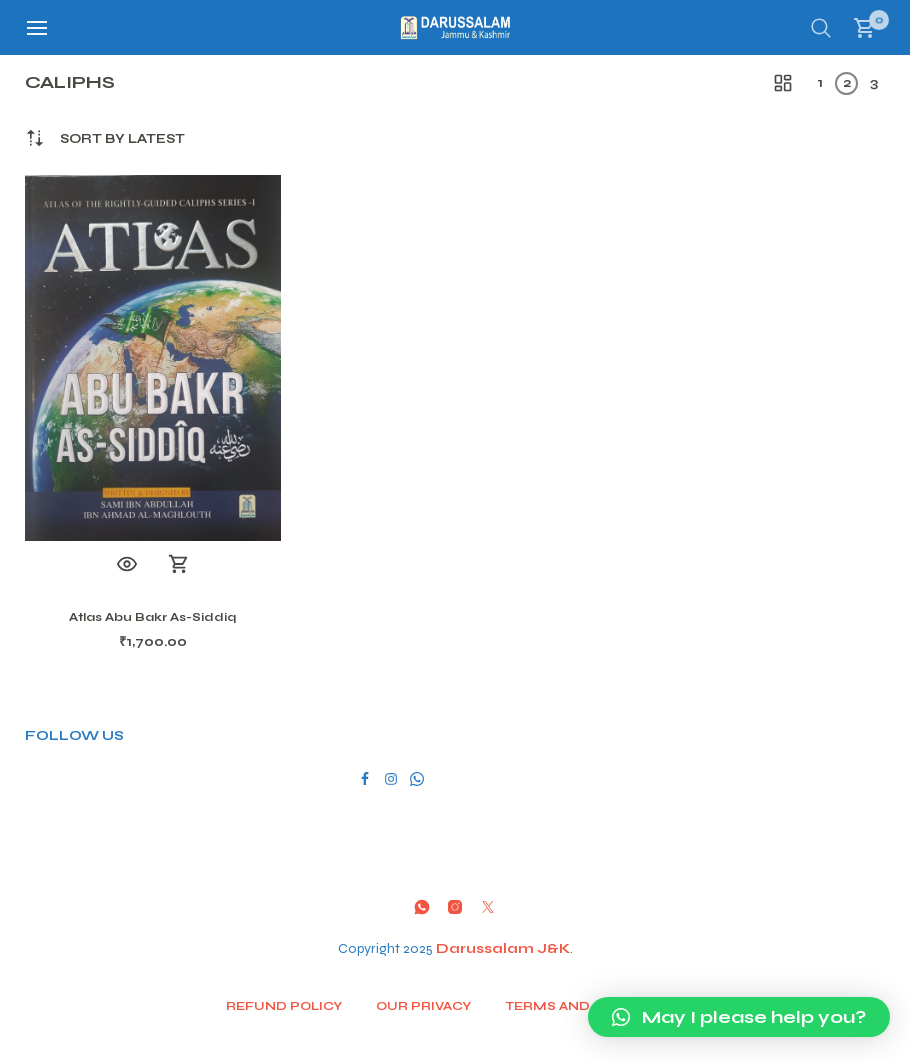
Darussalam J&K (503, 948)
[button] (739, 1017)
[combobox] (122, 139)
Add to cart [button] (179, 565)
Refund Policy (284, 1006)
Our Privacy (423, 1006)
